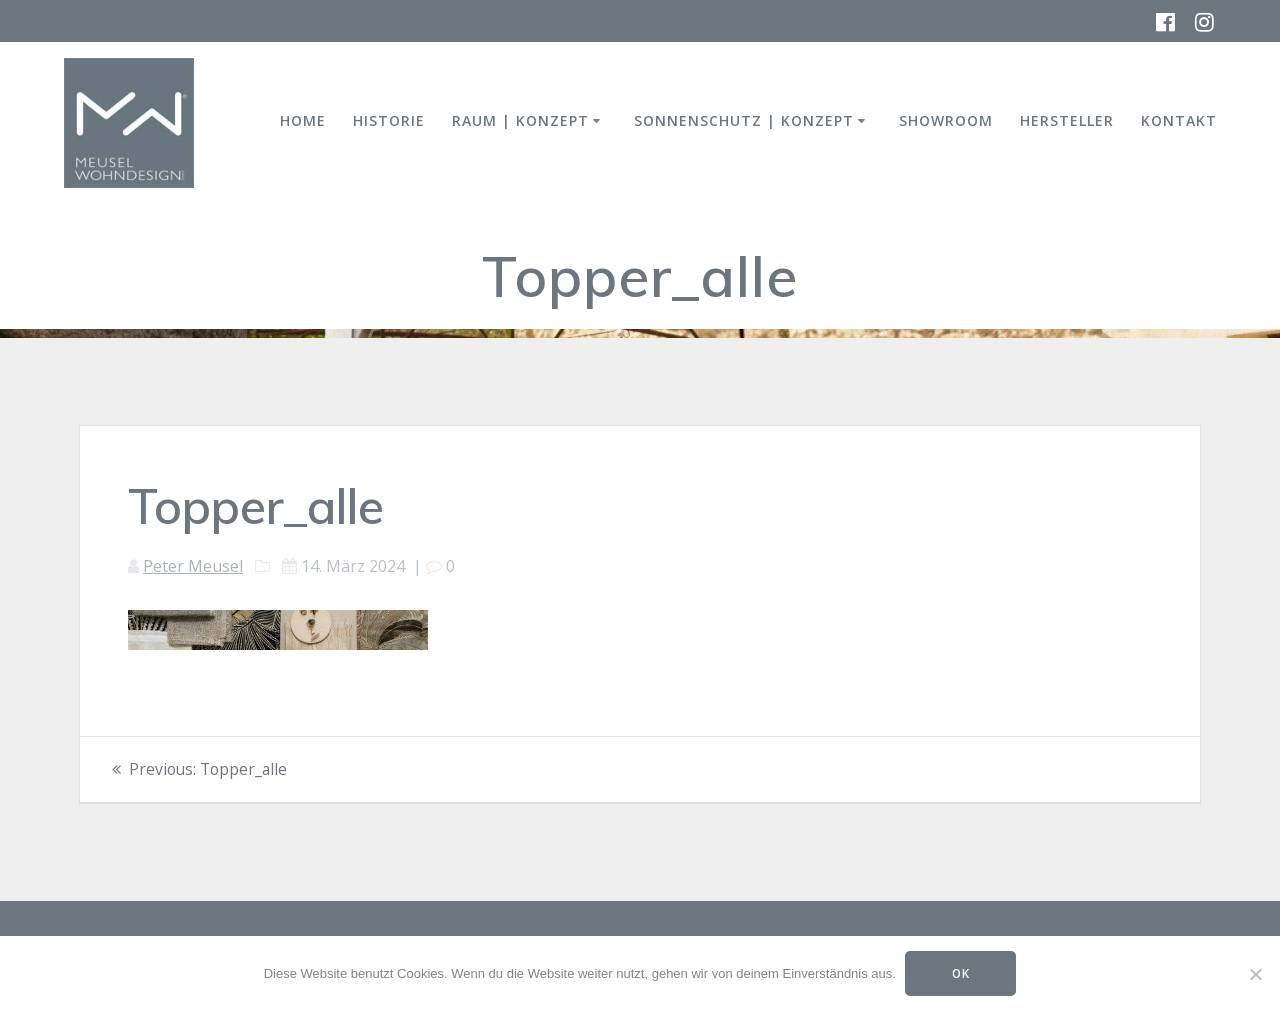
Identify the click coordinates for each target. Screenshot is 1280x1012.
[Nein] (1255, 974)
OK (961, 973)
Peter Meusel (193, 566)
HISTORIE (389, 120)
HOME (303, 120)
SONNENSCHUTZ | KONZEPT (744, 120)
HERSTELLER (1067, 120)
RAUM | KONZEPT (520, 120)
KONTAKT (1179, 120)
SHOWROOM (946, 120)
